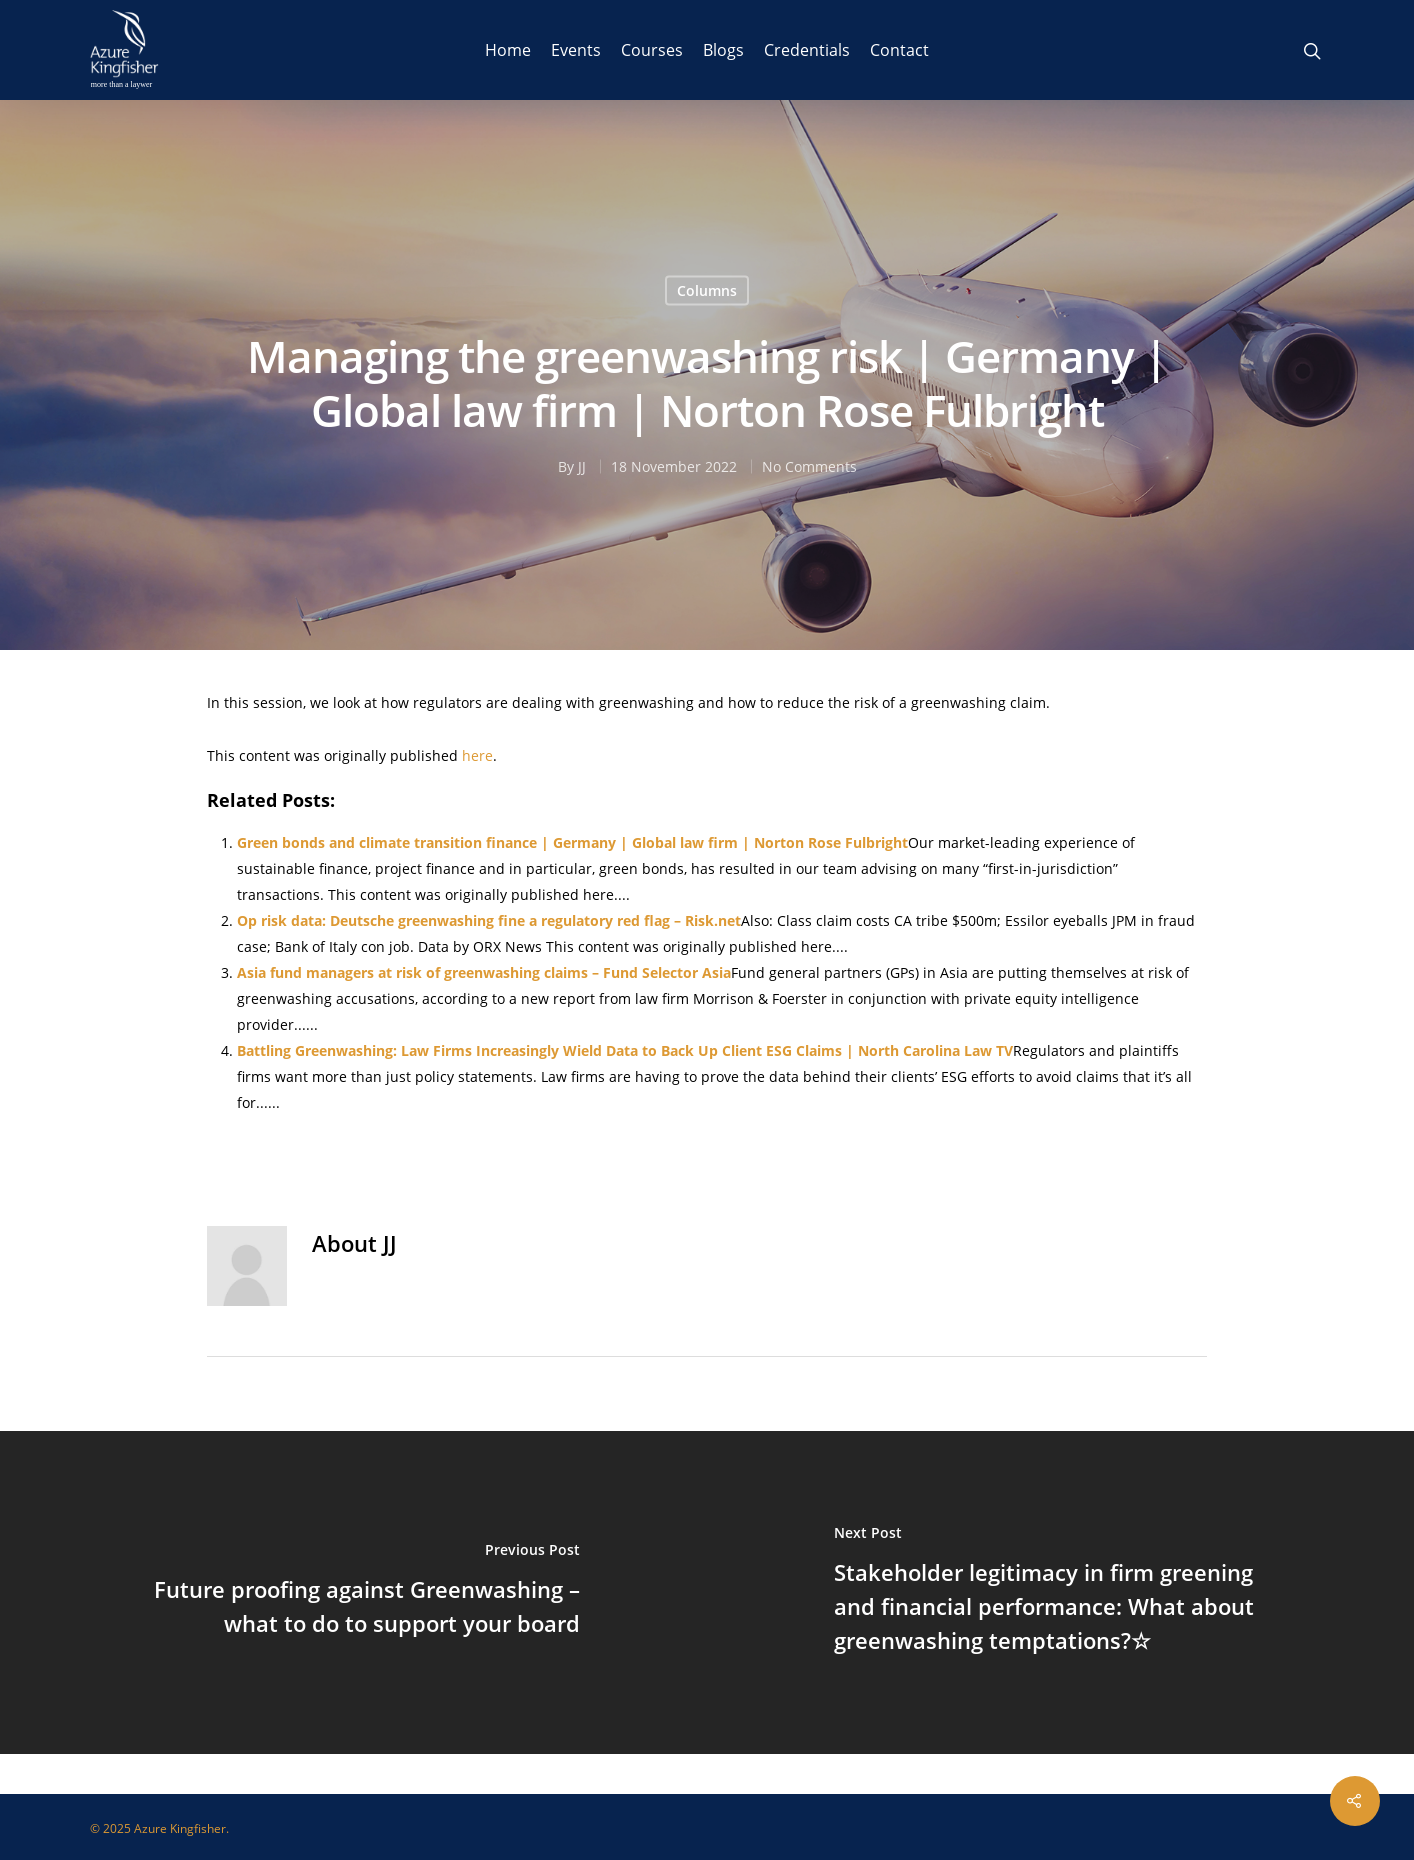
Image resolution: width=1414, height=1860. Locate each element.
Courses (652, 50)
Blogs (723, 50)
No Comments (809, 466)
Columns (707, 290)
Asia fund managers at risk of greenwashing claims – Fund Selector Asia (484, 972)
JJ (582, 466)
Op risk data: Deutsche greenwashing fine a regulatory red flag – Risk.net (489, 920)
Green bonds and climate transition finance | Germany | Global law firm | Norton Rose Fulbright (572, 842)
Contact (899, 50)
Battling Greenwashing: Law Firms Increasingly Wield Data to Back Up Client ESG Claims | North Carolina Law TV (625, 1050)
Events (576, 50)
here (477, 755)
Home (508, 50)
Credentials (807, 50)
